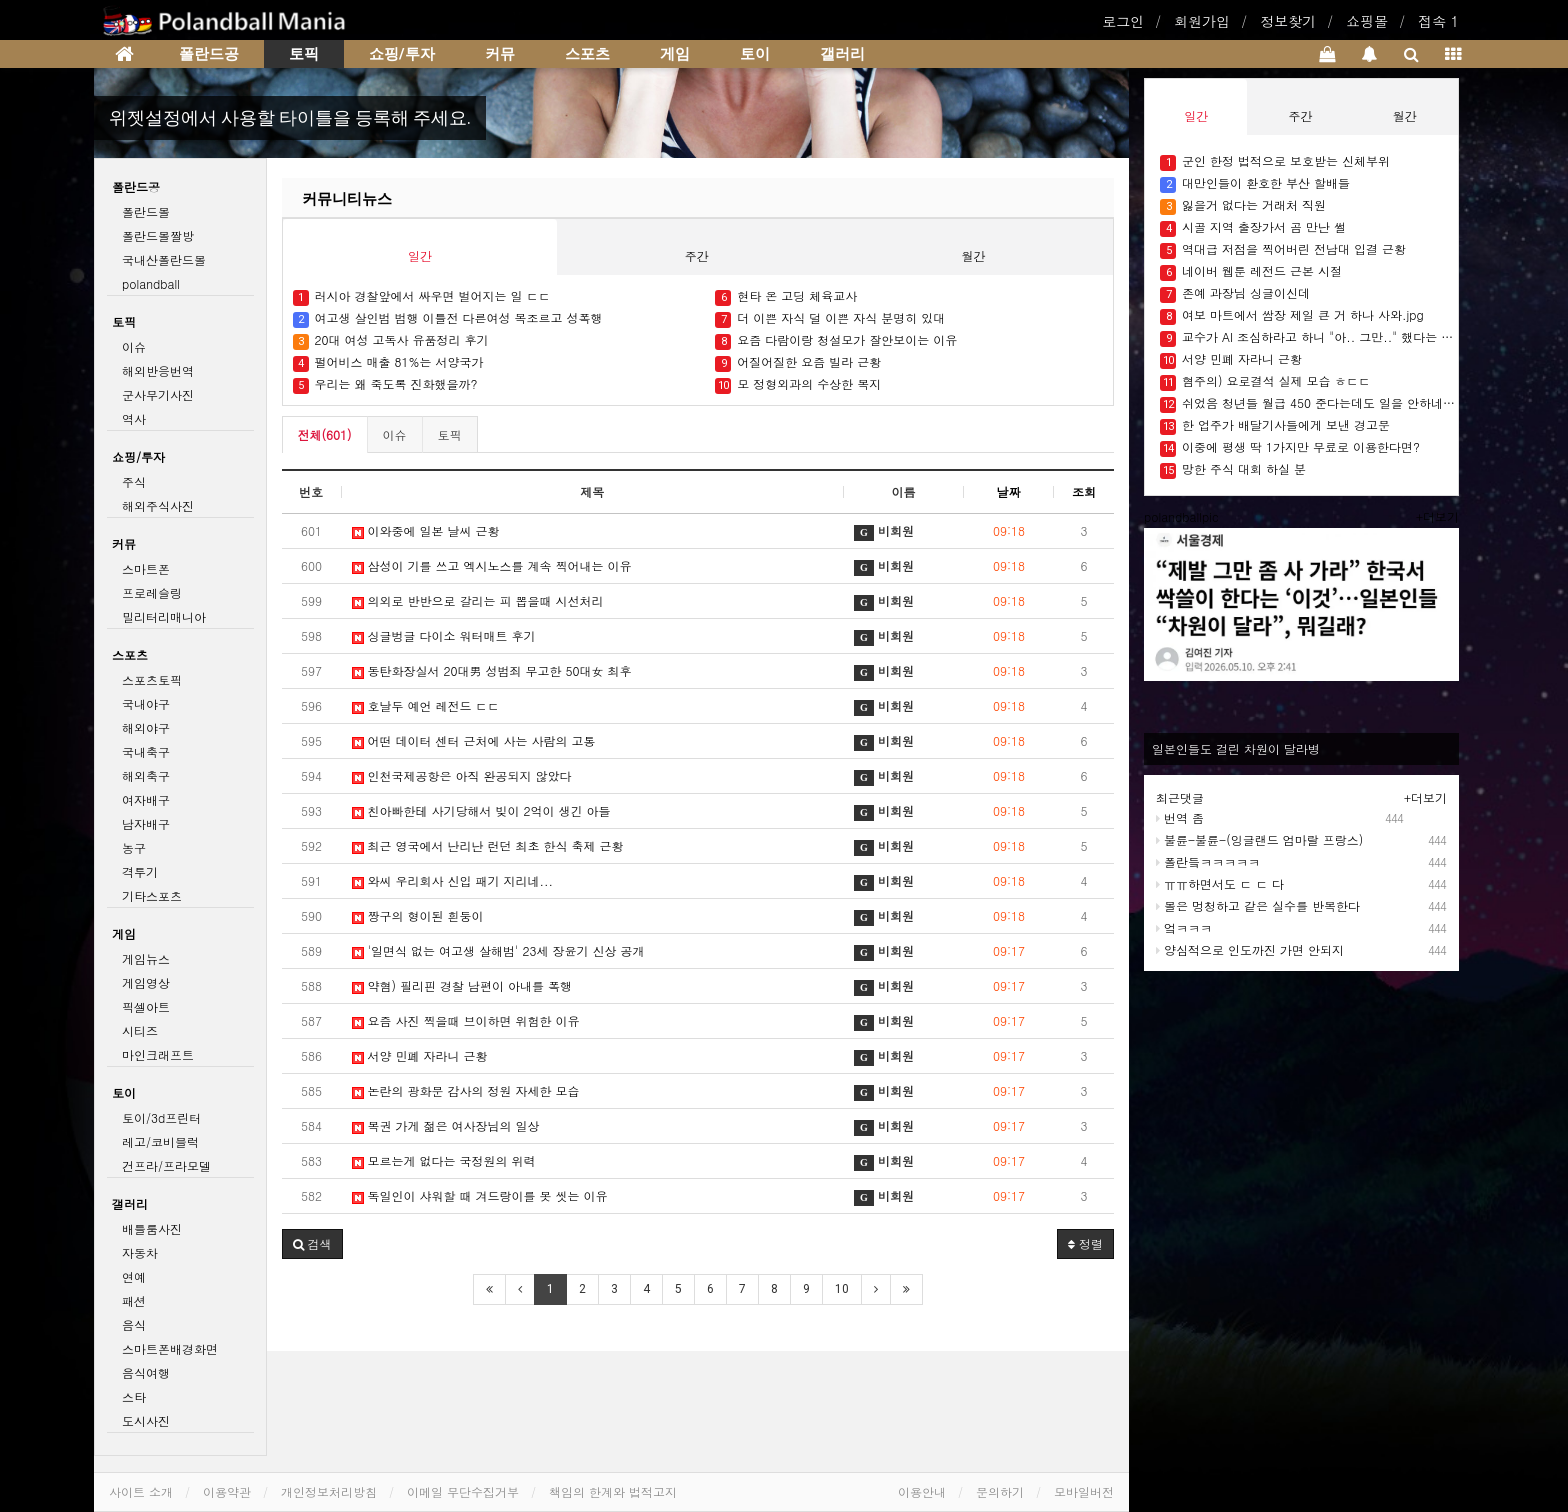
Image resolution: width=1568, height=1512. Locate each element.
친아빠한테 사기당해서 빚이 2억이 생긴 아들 (483, 810)
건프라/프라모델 (166, 1165)
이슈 (395, 434)
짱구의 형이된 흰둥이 (418, 915)
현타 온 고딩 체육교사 (786, 296)
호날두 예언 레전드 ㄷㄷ (426, 705)
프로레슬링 (152, 592)
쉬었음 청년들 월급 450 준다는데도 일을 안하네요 (1309, 403)
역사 (134, 418)
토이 (755, 54)
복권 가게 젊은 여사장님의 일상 (448, 1125)
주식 (134, 481)
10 (842, 1289)
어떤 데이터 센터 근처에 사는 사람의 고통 (476, 740)
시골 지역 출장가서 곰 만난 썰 (1253, 227)
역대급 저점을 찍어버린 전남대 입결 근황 (1283, 249)
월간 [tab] (974, 255)
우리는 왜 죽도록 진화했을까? (387, 384)
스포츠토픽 (152, 679)
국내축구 (146, 751)
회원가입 (1202, 21)
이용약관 (227, 1491)
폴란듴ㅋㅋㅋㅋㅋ (1208, 861)
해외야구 (146, 727)
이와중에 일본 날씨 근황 (426, 530)
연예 (134, 1276)
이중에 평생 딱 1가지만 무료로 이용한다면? (1290, 447)
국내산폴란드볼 (164, 259)
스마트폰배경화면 (170, 1348)
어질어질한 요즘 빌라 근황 (798, 362)
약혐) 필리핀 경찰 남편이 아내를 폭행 (462, 985)
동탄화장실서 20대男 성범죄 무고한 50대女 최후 (494, 670)
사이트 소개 (141, 1491)
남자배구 (146, 823)
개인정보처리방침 (329, 1491)
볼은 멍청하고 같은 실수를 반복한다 (1258, 905)
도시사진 (146, 1420)
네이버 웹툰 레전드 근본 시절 (1251, 271)
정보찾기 (1288, 21)
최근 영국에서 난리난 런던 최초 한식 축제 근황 (488, 845)
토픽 (304, 54)
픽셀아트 (146, 1006)
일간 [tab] (420, 255)
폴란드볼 (146, 211)
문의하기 (1000, 1491)
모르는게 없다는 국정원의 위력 (446, 1160)
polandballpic (1181, 516)
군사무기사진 (158, 394)
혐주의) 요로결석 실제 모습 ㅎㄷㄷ (1265, 381)
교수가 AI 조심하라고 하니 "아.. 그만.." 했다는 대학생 (1309, 337)
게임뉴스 (146, 958)
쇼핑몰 (1367, 21)
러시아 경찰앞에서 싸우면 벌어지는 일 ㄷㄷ (422, 296)
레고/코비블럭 (160, 1141)
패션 (134, 1300)
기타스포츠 (152, 895)
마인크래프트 (158, 1054)
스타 (134, 1396)
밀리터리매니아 (164, 616)
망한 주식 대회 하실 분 (1233, 469)
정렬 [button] (1085, 1243)
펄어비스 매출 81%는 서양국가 (388, 362)
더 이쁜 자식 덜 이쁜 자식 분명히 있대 (830, 318)
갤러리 (842, 54)
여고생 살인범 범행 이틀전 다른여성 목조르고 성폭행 (448, 318)
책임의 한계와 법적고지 (613, 1491)
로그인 (1123, 21)
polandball (151, 283)
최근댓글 (1180, 797)
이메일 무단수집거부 (463, 1491)
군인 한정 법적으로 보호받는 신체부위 (1275, 161)
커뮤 (500, 54)
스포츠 (587, 54)
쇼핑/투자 (402, 54)
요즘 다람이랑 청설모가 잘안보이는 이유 (838, 340)
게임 (675, 54)
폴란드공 (209, 54)
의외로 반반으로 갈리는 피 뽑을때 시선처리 (480, 600)
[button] (312, 1244)
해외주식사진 (158, 505)
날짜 (1009, 491)
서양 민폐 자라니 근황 (422, 1055)
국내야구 (146, 703)
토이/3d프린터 (161, 1117)
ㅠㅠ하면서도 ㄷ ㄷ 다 (1220, 883)
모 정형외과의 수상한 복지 (798, 384)
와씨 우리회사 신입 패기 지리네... (453, 880)
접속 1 (1438, 21)
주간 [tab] (697, 255)
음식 (134, 1324)
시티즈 (140, 1030)
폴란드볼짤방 (158, 235)
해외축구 (146, 775)
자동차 (140, 1252)
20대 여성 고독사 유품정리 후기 (391, 340)
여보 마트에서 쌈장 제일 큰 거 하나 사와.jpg (1292, 315)
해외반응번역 (158, 370)
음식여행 (146, 1372)
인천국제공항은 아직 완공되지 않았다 (464, 775)
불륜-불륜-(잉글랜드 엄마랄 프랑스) (1259, 839)
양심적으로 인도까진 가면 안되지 (1250, 949)
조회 (1084, 491)
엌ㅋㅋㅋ (1184, 927)
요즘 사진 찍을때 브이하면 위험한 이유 (468, 1020)
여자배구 (146, 799)
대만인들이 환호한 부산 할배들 (1255, 183)
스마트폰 (146, 568)
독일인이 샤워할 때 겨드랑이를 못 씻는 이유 (480, 1195)
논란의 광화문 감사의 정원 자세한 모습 (466, 1090)
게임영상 (146, 982)
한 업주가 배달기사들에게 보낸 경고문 (1275, 425)
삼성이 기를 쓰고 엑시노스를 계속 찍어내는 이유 (494, 565)
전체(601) (325, 434)
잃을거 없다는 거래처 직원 (1243, 205)
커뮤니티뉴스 (347, 199)
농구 (134, 847)
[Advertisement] (1312, 1121)
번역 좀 (1180, 817)
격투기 (140, 871)
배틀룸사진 (152, 1228)
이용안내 (922, 1491)
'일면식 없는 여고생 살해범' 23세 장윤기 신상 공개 (498, 950)
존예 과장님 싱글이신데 (1235, 293)
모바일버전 (1084, 1491)
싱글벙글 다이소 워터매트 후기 (446, 635)
